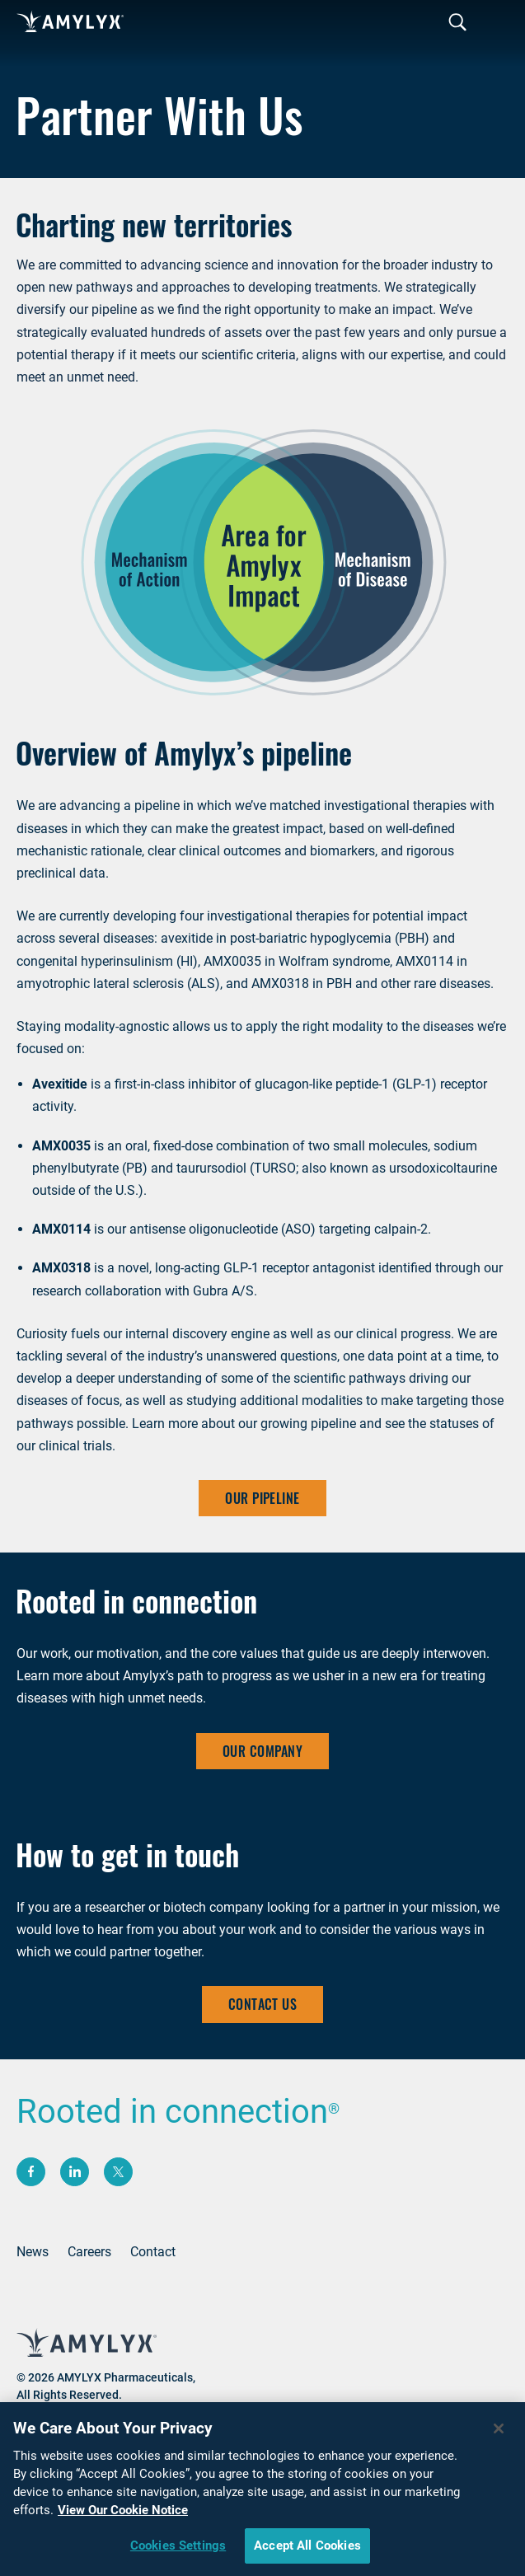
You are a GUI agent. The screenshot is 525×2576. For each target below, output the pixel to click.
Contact (153, 2252)
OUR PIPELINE (262, 1498)
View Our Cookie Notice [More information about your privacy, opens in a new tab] (123, 2515)
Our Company (262, 1751)
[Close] (498, 2433)
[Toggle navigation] (457, 23)
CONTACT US (263, 2004)
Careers (89, 2252)
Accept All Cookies (307, 2550)
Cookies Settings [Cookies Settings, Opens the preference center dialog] (178, 2550)
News (32, 2252)
